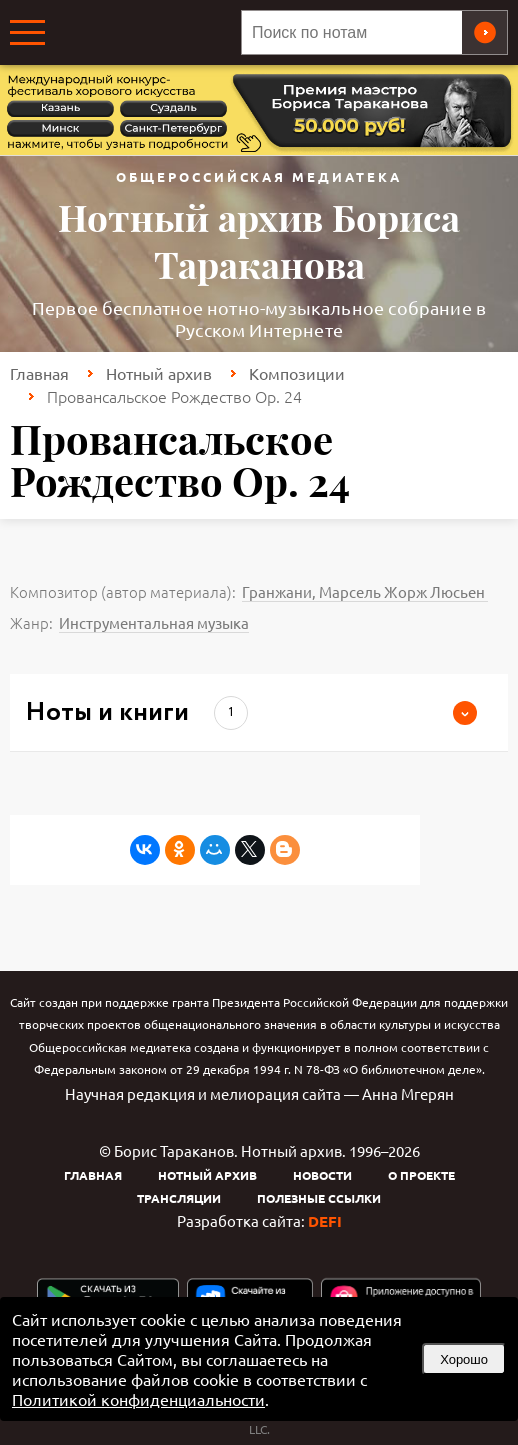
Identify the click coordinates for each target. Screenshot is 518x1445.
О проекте (421, 1175)
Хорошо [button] (464, 1359)
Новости (322, 1175)
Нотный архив (159, 373)
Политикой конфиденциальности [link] (138, 1399)
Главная (39, 373)
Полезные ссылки (319, 1198)
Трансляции (179, 1198)
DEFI (325, 1221)
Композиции (297, 373)
